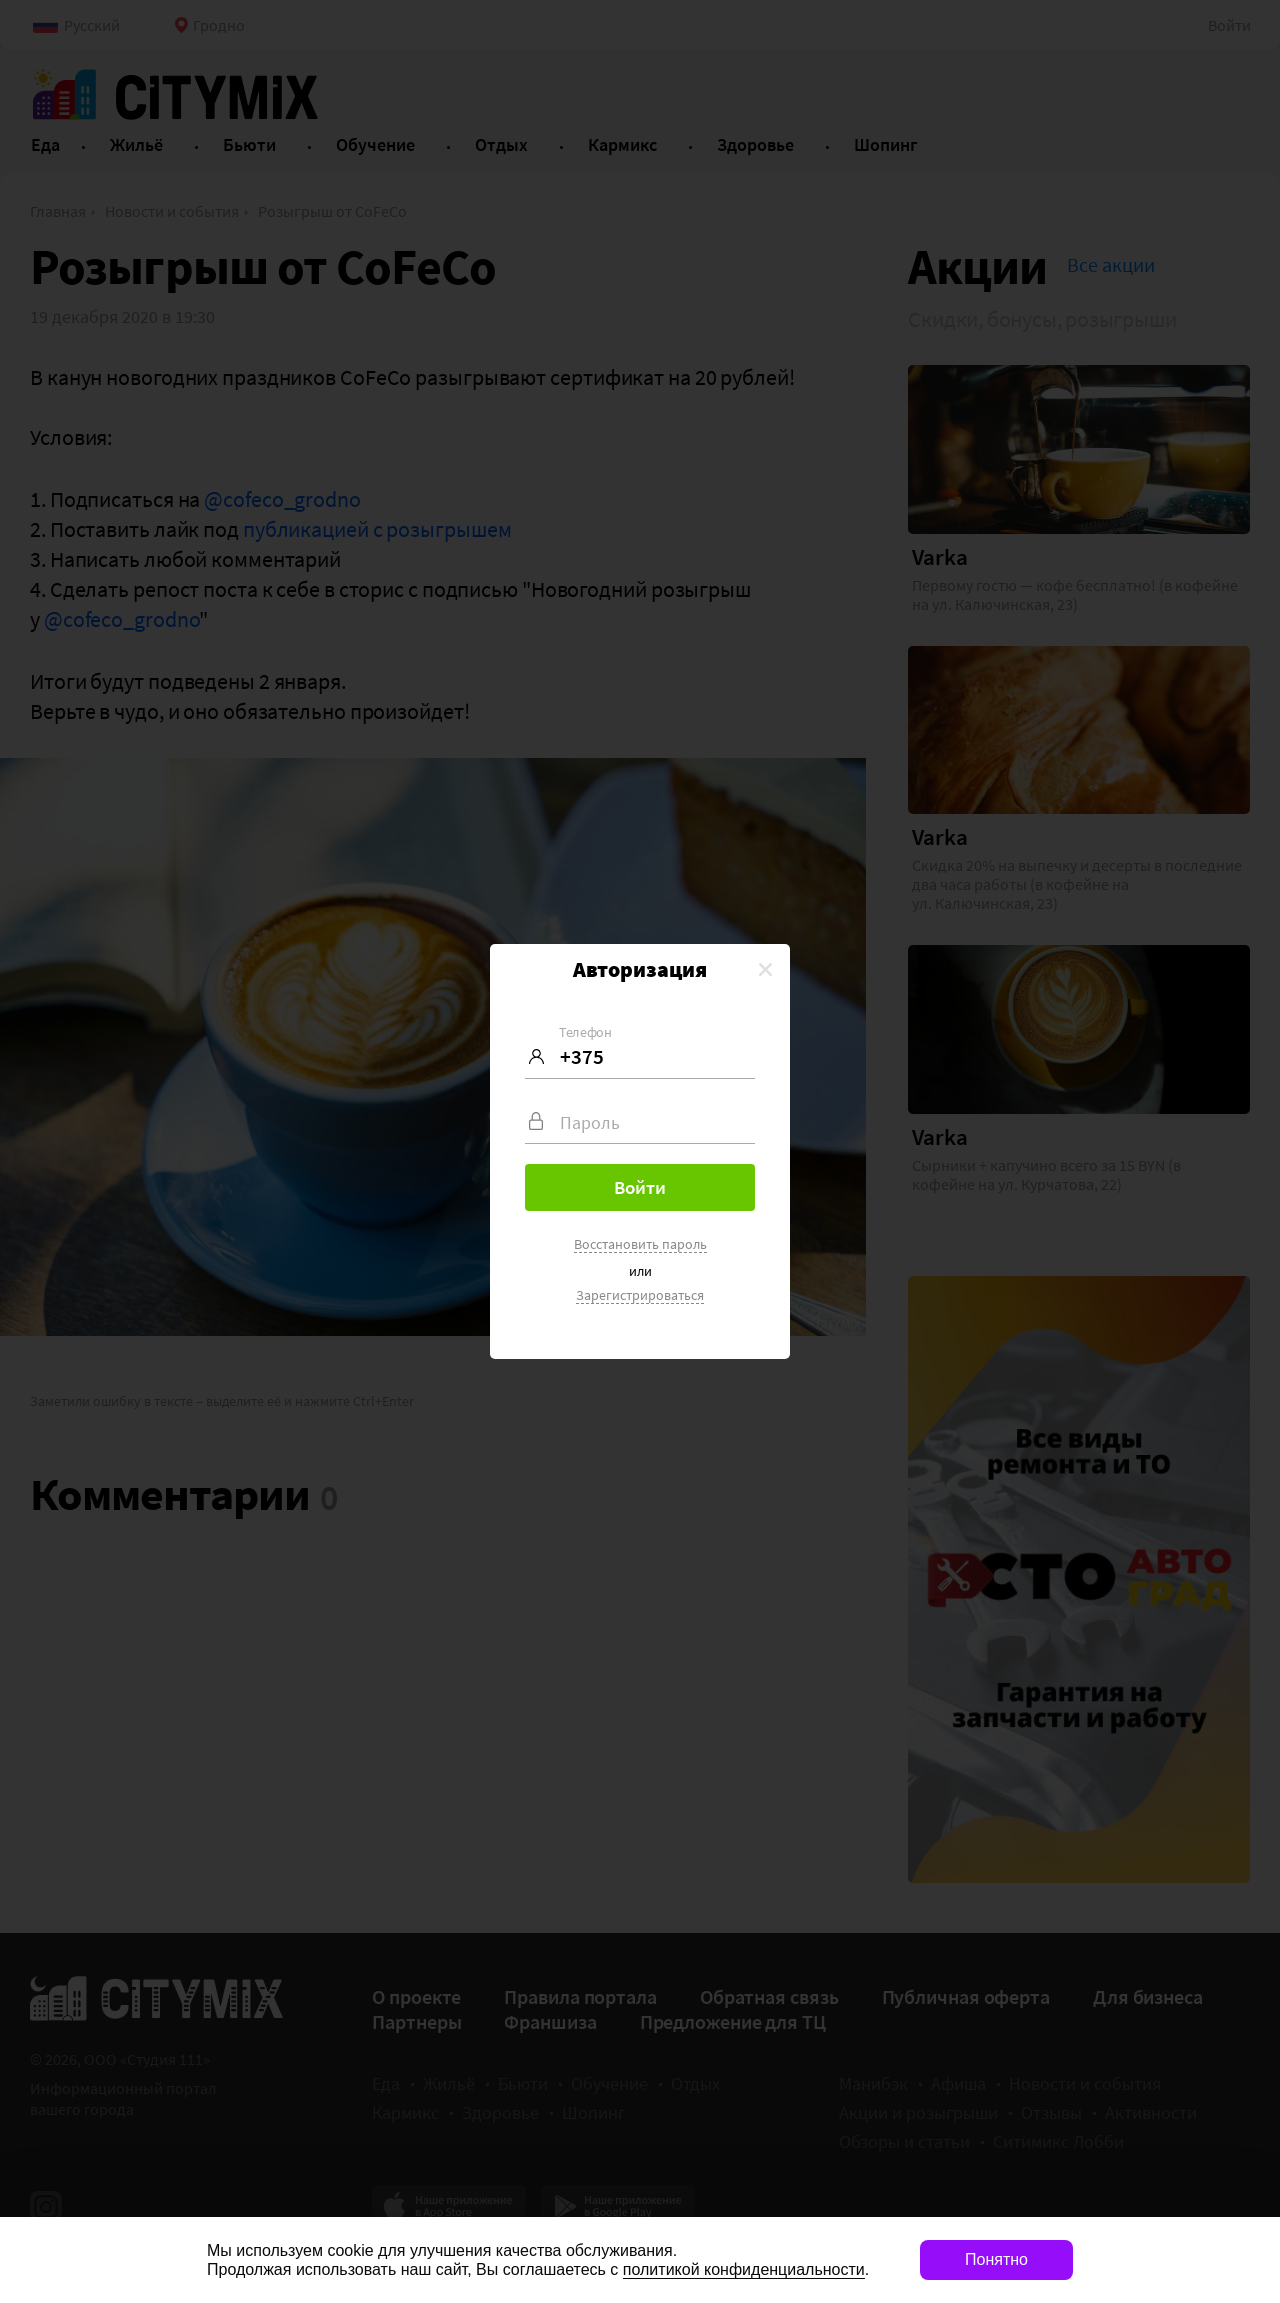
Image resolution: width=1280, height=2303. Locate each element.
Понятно (996, 2259)
